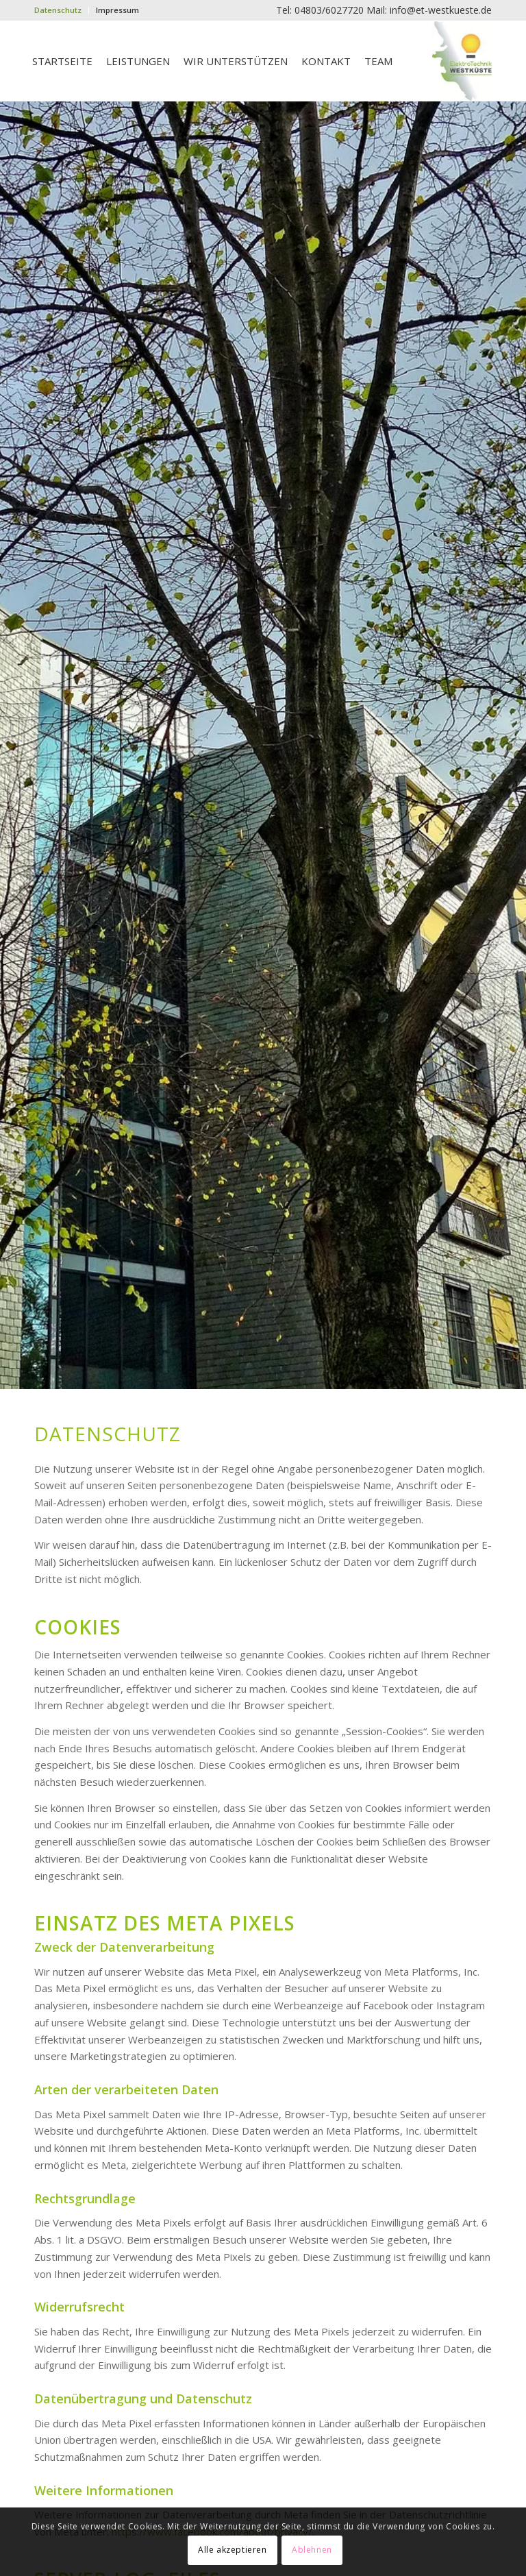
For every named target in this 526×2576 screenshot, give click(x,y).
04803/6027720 (329, 9)
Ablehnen (312, 2549)
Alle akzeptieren (232, 2549)
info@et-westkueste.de (441, 9)
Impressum (117, 10)
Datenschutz (58, 10)
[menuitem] (61, 10)
